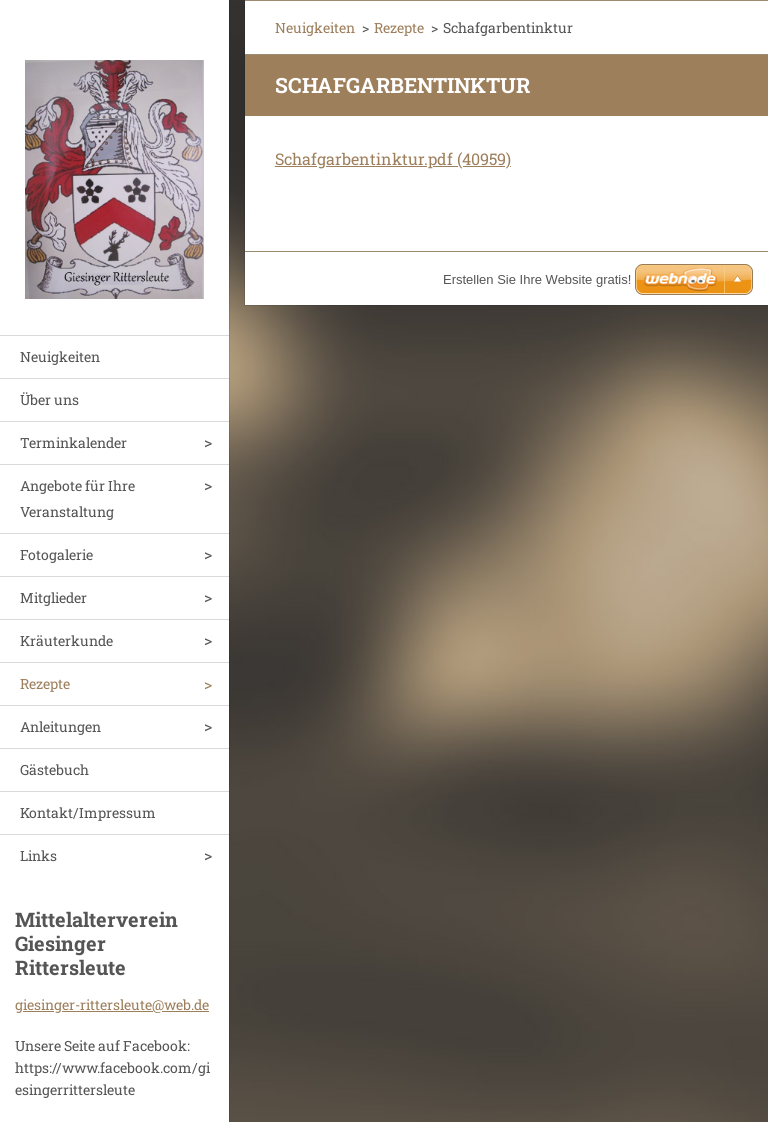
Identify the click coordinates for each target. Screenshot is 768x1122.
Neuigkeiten (60, 356)
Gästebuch (54, 769)
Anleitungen (60, 726)
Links (38, 855)
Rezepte (45, 683)
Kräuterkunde (66, 640)
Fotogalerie (56, 554)
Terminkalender (73, 442)
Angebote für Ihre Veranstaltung (77, 498)
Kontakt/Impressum (88, 812)
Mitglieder (53, 597)
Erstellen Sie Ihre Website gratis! (537, 279)
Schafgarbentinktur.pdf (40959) (393, 158)
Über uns (49, 399)
